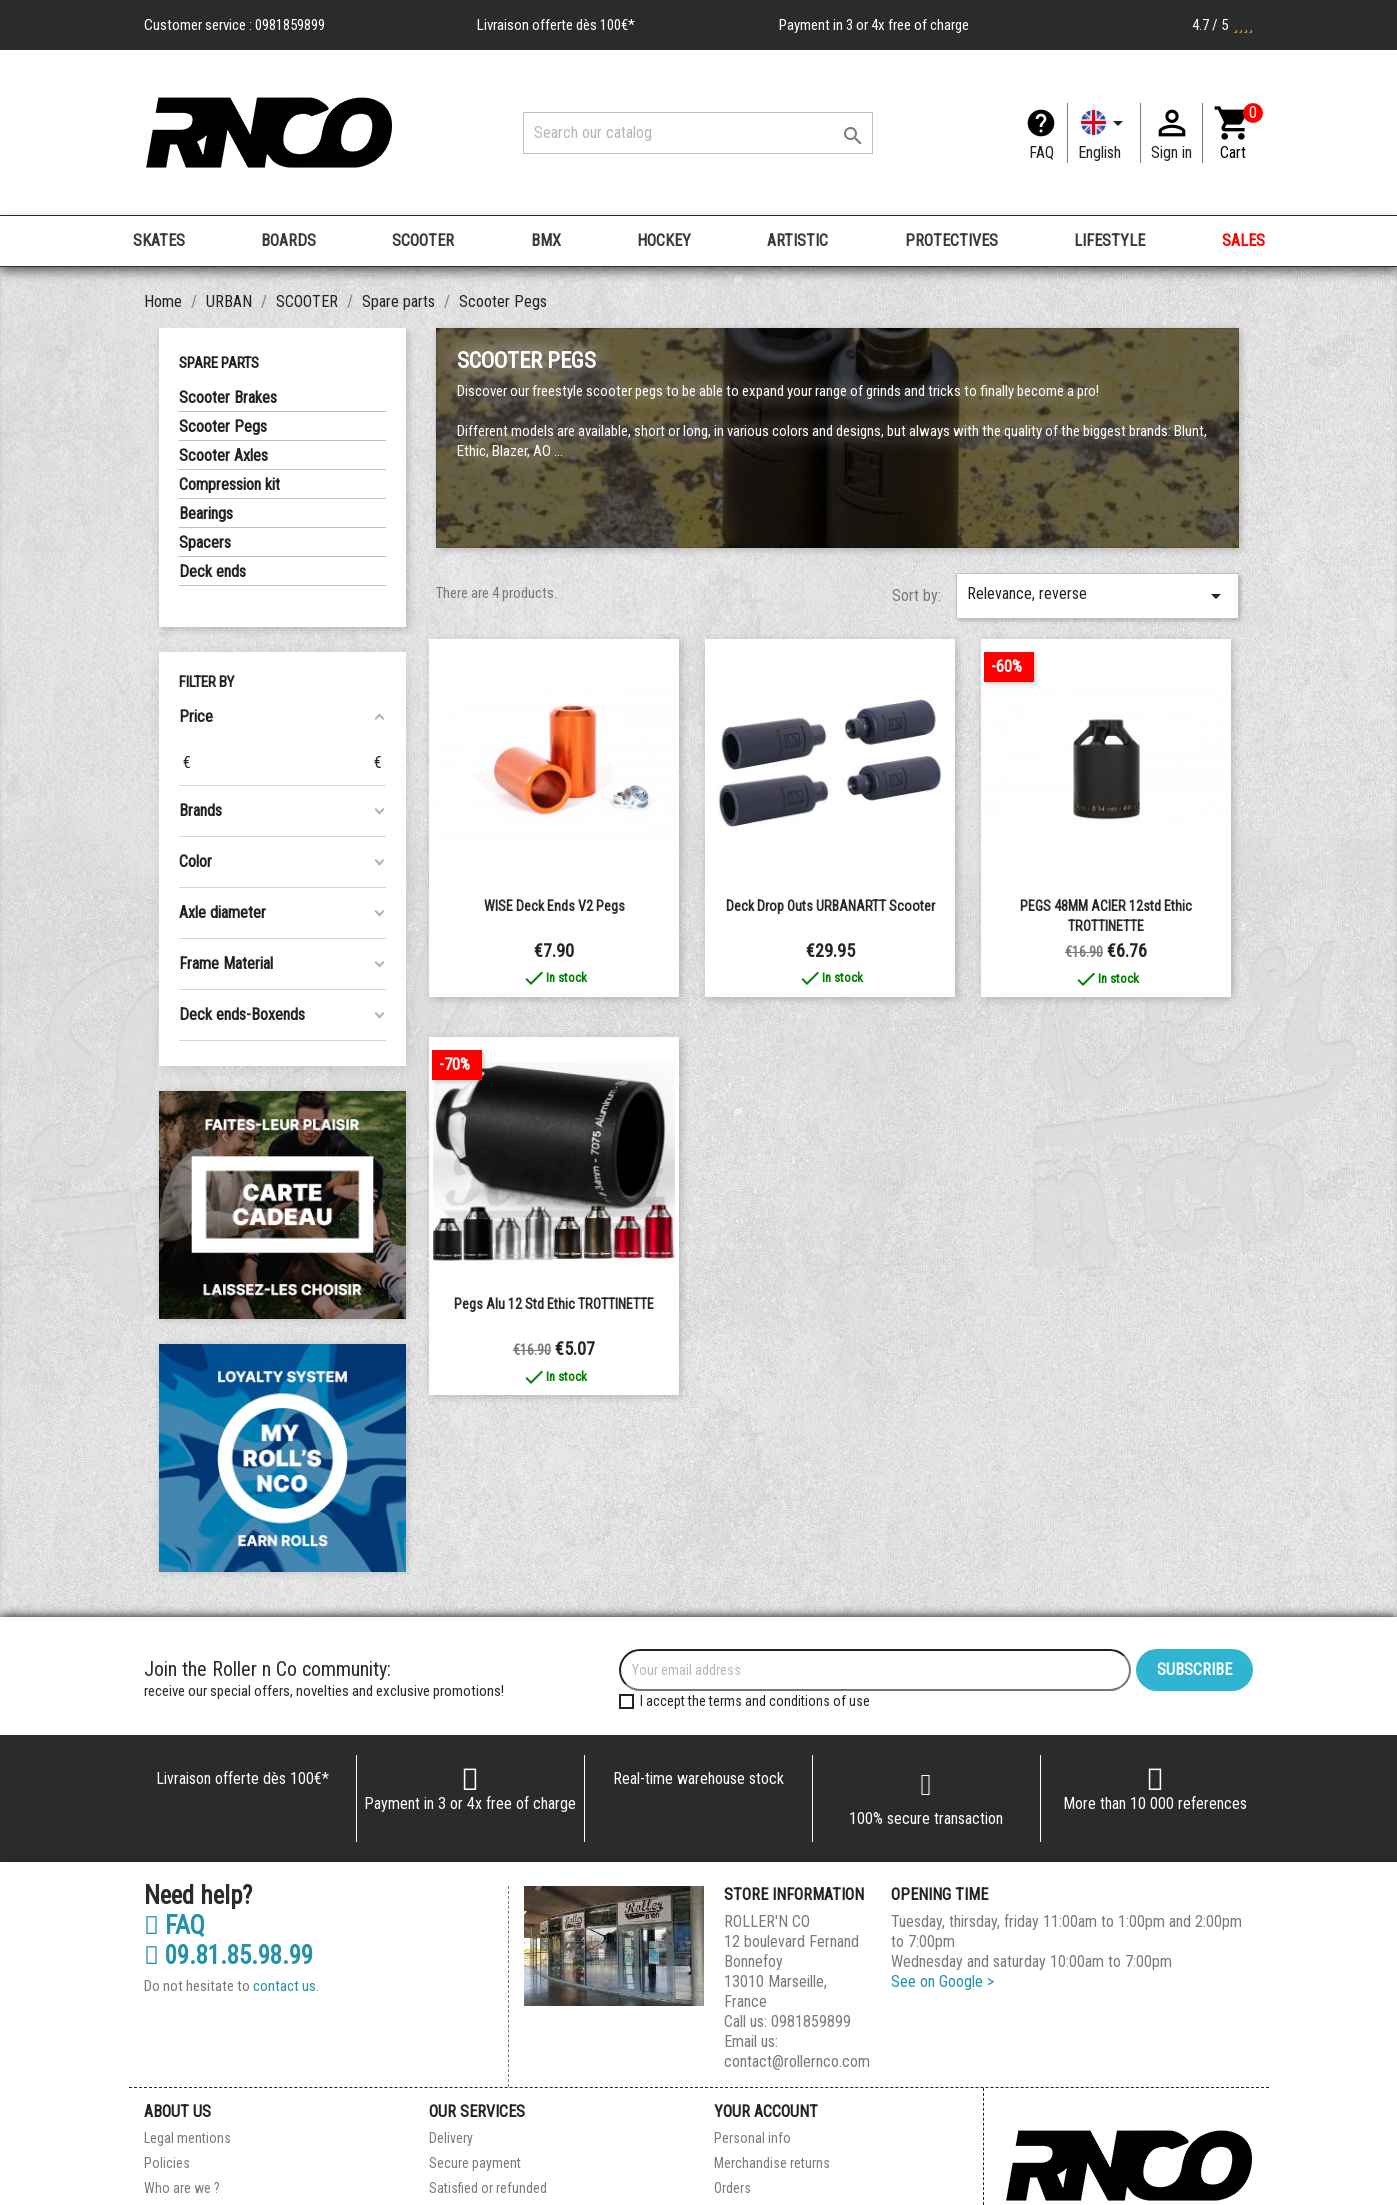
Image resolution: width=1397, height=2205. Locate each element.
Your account (766, 2111)
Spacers (205, 542)
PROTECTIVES (951, 240)
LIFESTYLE (1109, 240)
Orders (732, 2188)
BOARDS (288, 240)
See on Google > (942, 1981)
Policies (167, 2163)
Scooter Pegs (223, 426)
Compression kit (229, 484)
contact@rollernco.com (797, 2061)
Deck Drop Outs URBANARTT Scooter (830, 906)
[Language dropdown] (1104, 133)
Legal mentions (187, 2138)
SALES (1243, 240)
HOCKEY (664, 240)
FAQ (1041, 152)
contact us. (286, 1986)
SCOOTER (423, 240)
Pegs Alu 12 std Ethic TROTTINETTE (554, 1304)
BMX (546, 240)
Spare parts (219, 363)
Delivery (451, 2138)
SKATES (159, 240)
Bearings (206, 513)
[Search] (698, 133)
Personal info (752, 2138)
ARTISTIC (797, 240)
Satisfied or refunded (488, 2188)
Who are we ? (182, 2188)
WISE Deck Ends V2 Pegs (554, 906)
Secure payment (475, 2163)
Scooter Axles (223, 455)
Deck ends (212, 571)
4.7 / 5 (1223, 25)
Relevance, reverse (1097, 596)
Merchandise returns (772, 2163)
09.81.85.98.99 (228, 1956)
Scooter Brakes (228, 397)
